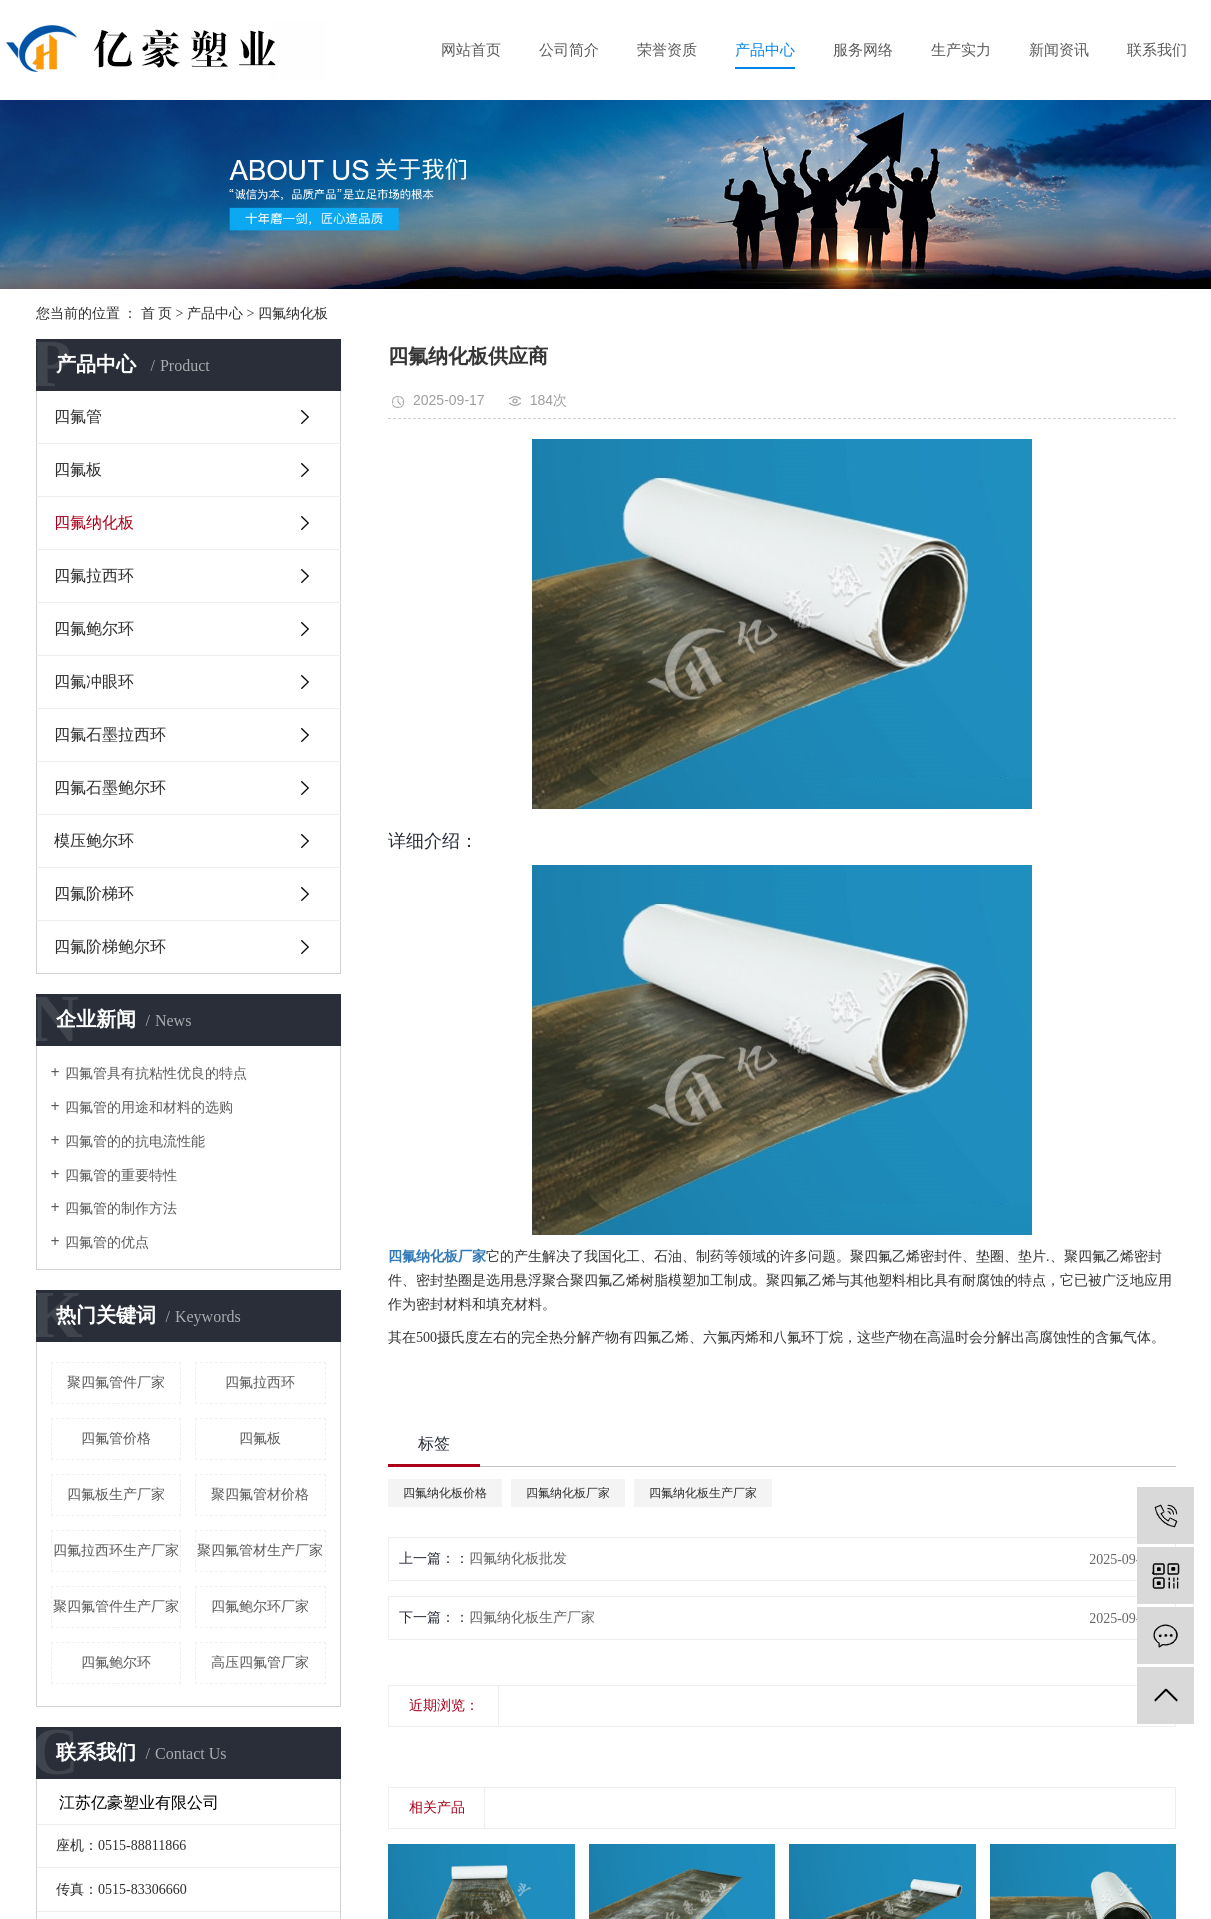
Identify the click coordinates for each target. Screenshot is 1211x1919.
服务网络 (863, 50)
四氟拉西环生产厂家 (116, 1550)
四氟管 (78, 416)
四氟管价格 (116, 1438)
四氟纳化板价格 (445, 1493)
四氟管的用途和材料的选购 (149, 1107)
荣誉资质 (667, 50)
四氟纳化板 (293, 313)
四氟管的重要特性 (121, 1175)
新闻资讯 (1059, 50)
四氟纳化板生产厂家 (703, 1493)
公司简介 (569, 50)
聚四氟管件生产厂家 (116, 1606)
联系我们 (1157, 50)
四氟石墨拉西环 (110, 734)
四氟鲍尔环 (94, 628)
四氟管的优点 (107, 1242)
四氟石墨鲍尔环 (110, 787)
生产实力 (961, 50)
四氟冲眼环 (94, 681)
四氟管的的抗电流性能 (135, 1141)
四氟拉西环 (94, 575)
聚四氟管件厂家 (116, 1382)
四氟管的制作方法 (121, 1208)
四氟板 (78, 469)
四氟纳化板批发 (518, 1558)
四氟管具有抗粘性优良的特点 (156, 1073)
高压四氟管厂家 (260, 1662)
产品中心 (765, 50)
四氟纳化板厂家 (568, 1493)
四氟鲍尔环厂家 (260, 1606)
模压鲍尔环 (94, 840)
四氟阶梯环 (94, 893)
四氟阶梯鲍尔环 (110, 946)
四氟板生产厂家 (116, 1494)
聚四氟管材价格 (260, 1494)
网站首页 (471, 50)
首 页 (157, 313)
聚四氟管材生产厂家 (260, 1550)
